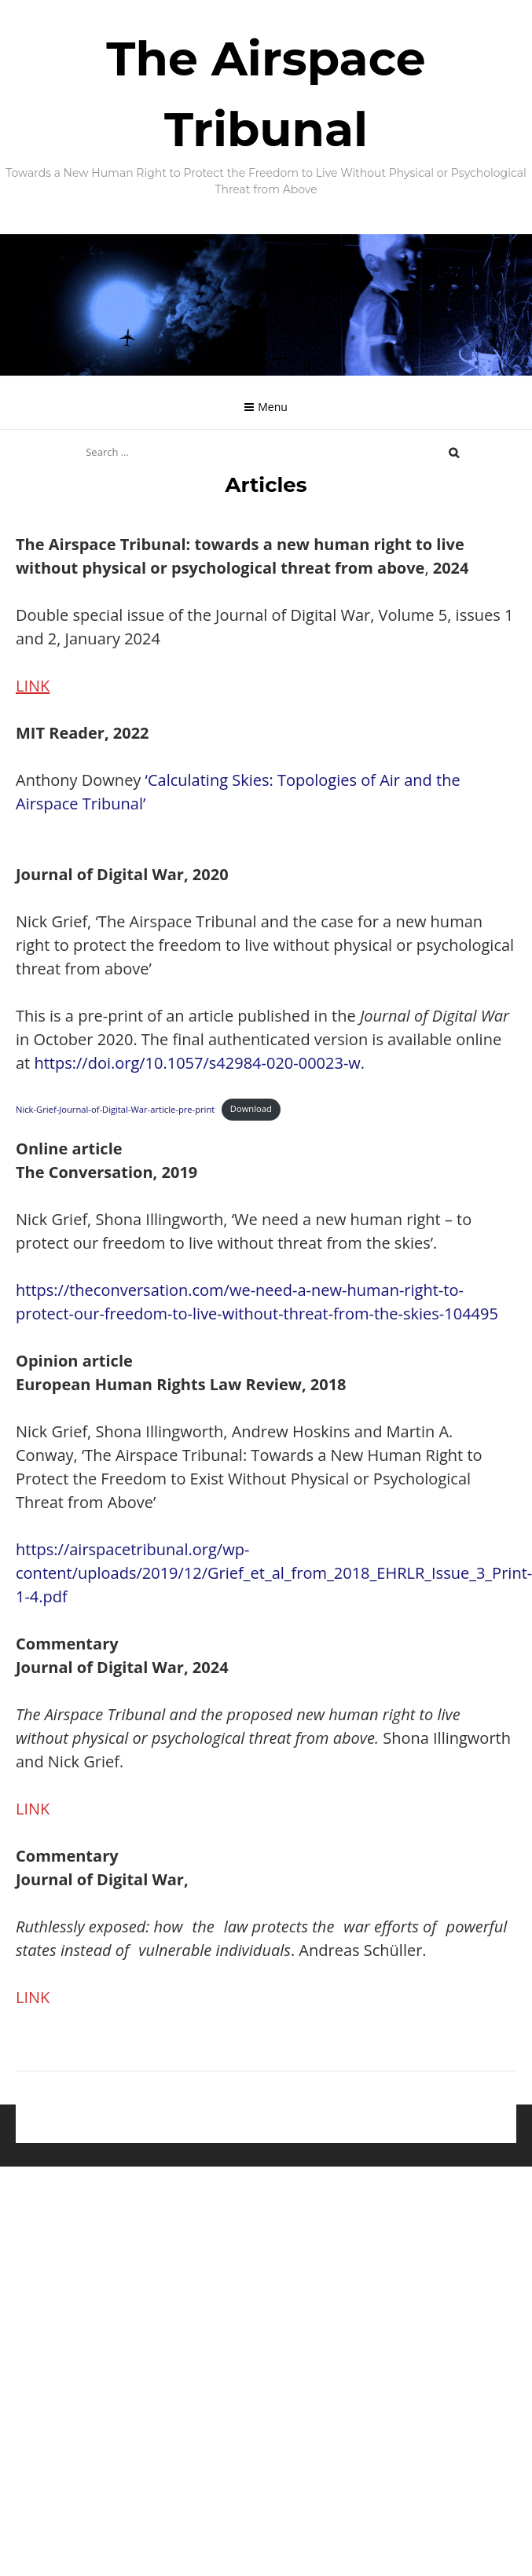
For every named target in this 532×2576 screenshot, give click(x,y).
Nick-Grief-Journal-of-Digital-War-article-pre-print (115, 1108)
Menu (273, 406)
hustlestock (395, 2134)
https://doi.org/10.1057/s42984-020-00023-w (197, 1062)
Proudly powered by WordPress (185, 2134)
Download (251, 1108)
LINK (33, 685)
